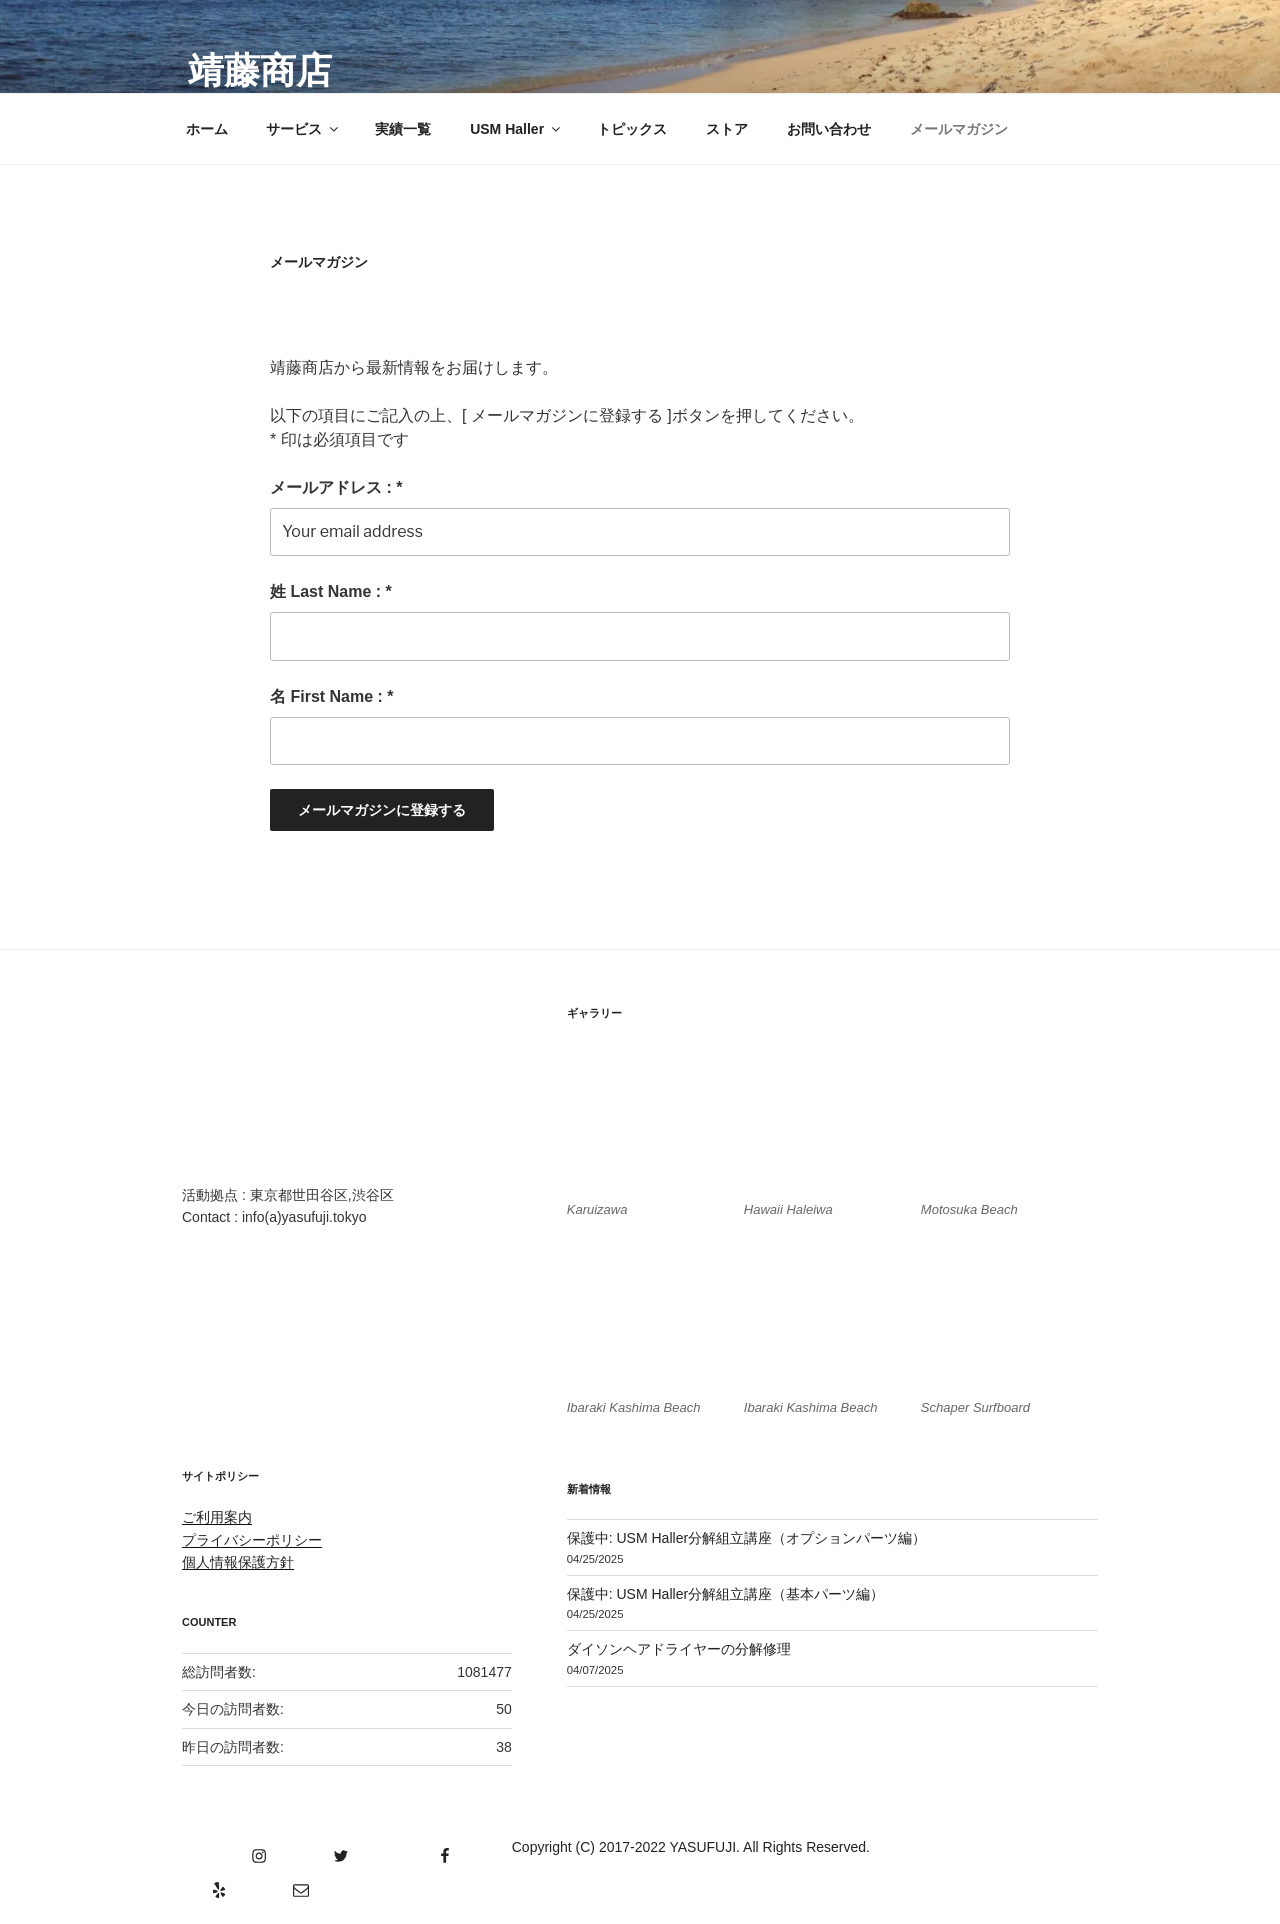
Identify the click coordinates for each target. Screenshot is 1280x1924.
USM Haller (516, 129)
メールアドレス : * (336, 487)
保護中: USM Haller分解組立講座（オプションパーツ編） (746, 1538)
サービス (303, 129)
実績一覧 (403, 129)
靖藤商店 (260, 70)
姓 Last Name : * (331, 591)
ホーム (207, 129)
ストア (727, 129)
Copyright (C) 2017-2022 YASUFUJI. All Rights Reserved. (691, 1847)
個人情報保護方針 (238, 1562)
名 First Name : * (332, 696)
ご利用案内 (217, 1517)
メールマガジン (959, 129)
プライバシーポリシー (252, 1540)
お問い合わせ (829, 129)
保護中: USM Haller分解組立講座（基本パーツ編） (725, 1594)
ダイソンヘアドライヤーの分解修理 (679, 1649)
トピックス (632, 129)
